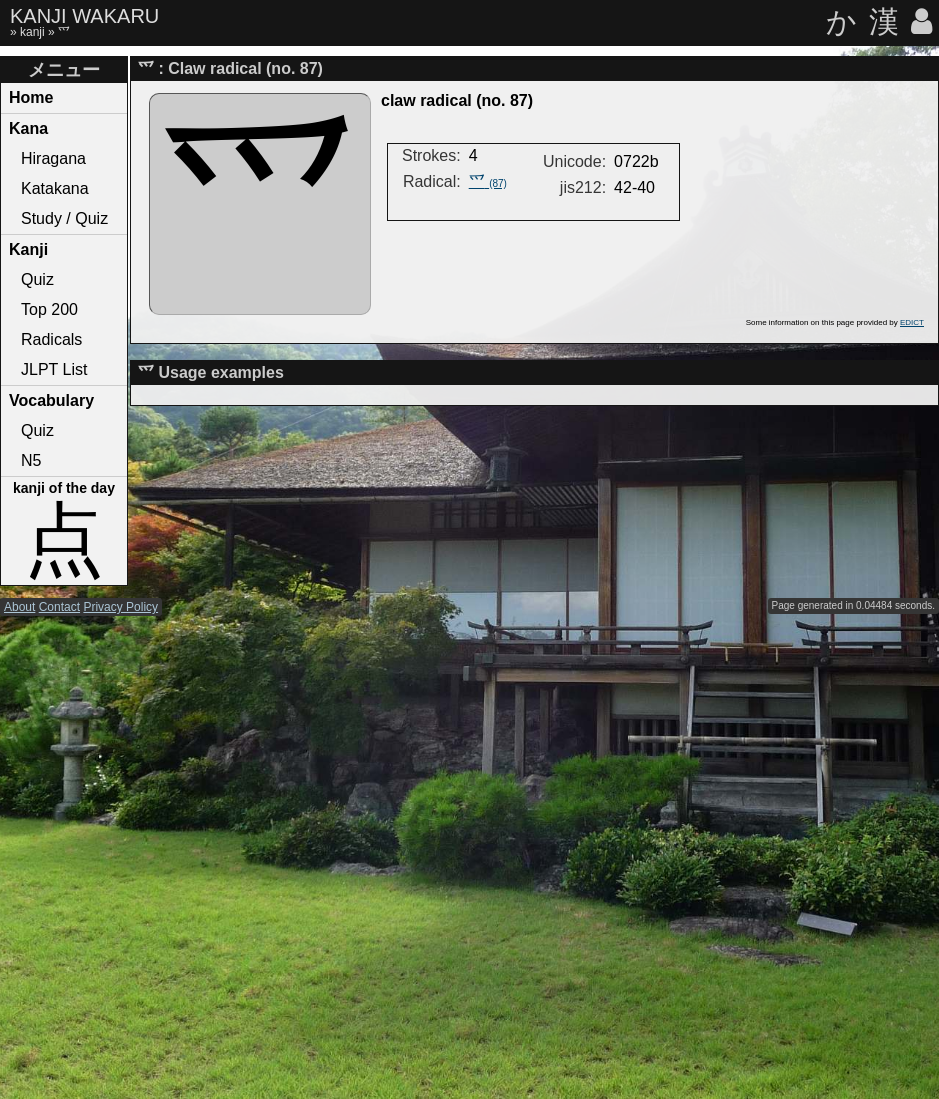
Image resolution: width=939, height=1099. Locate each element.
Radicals (51, 339)
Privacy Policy (120, 607)
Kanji (28, 249)
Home (31, 97)
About (19, 607)
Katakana (55, 188)
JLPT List (54, 369)
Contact (59, 607)
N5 (31, 460)
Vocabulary (51, 400)
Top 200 (49, 309)
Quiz (37, 279)
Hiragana (53, 158)
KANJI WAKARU (84, 16)
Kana (28, 128)
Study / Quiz (64, 218)
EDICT (912, 322)
